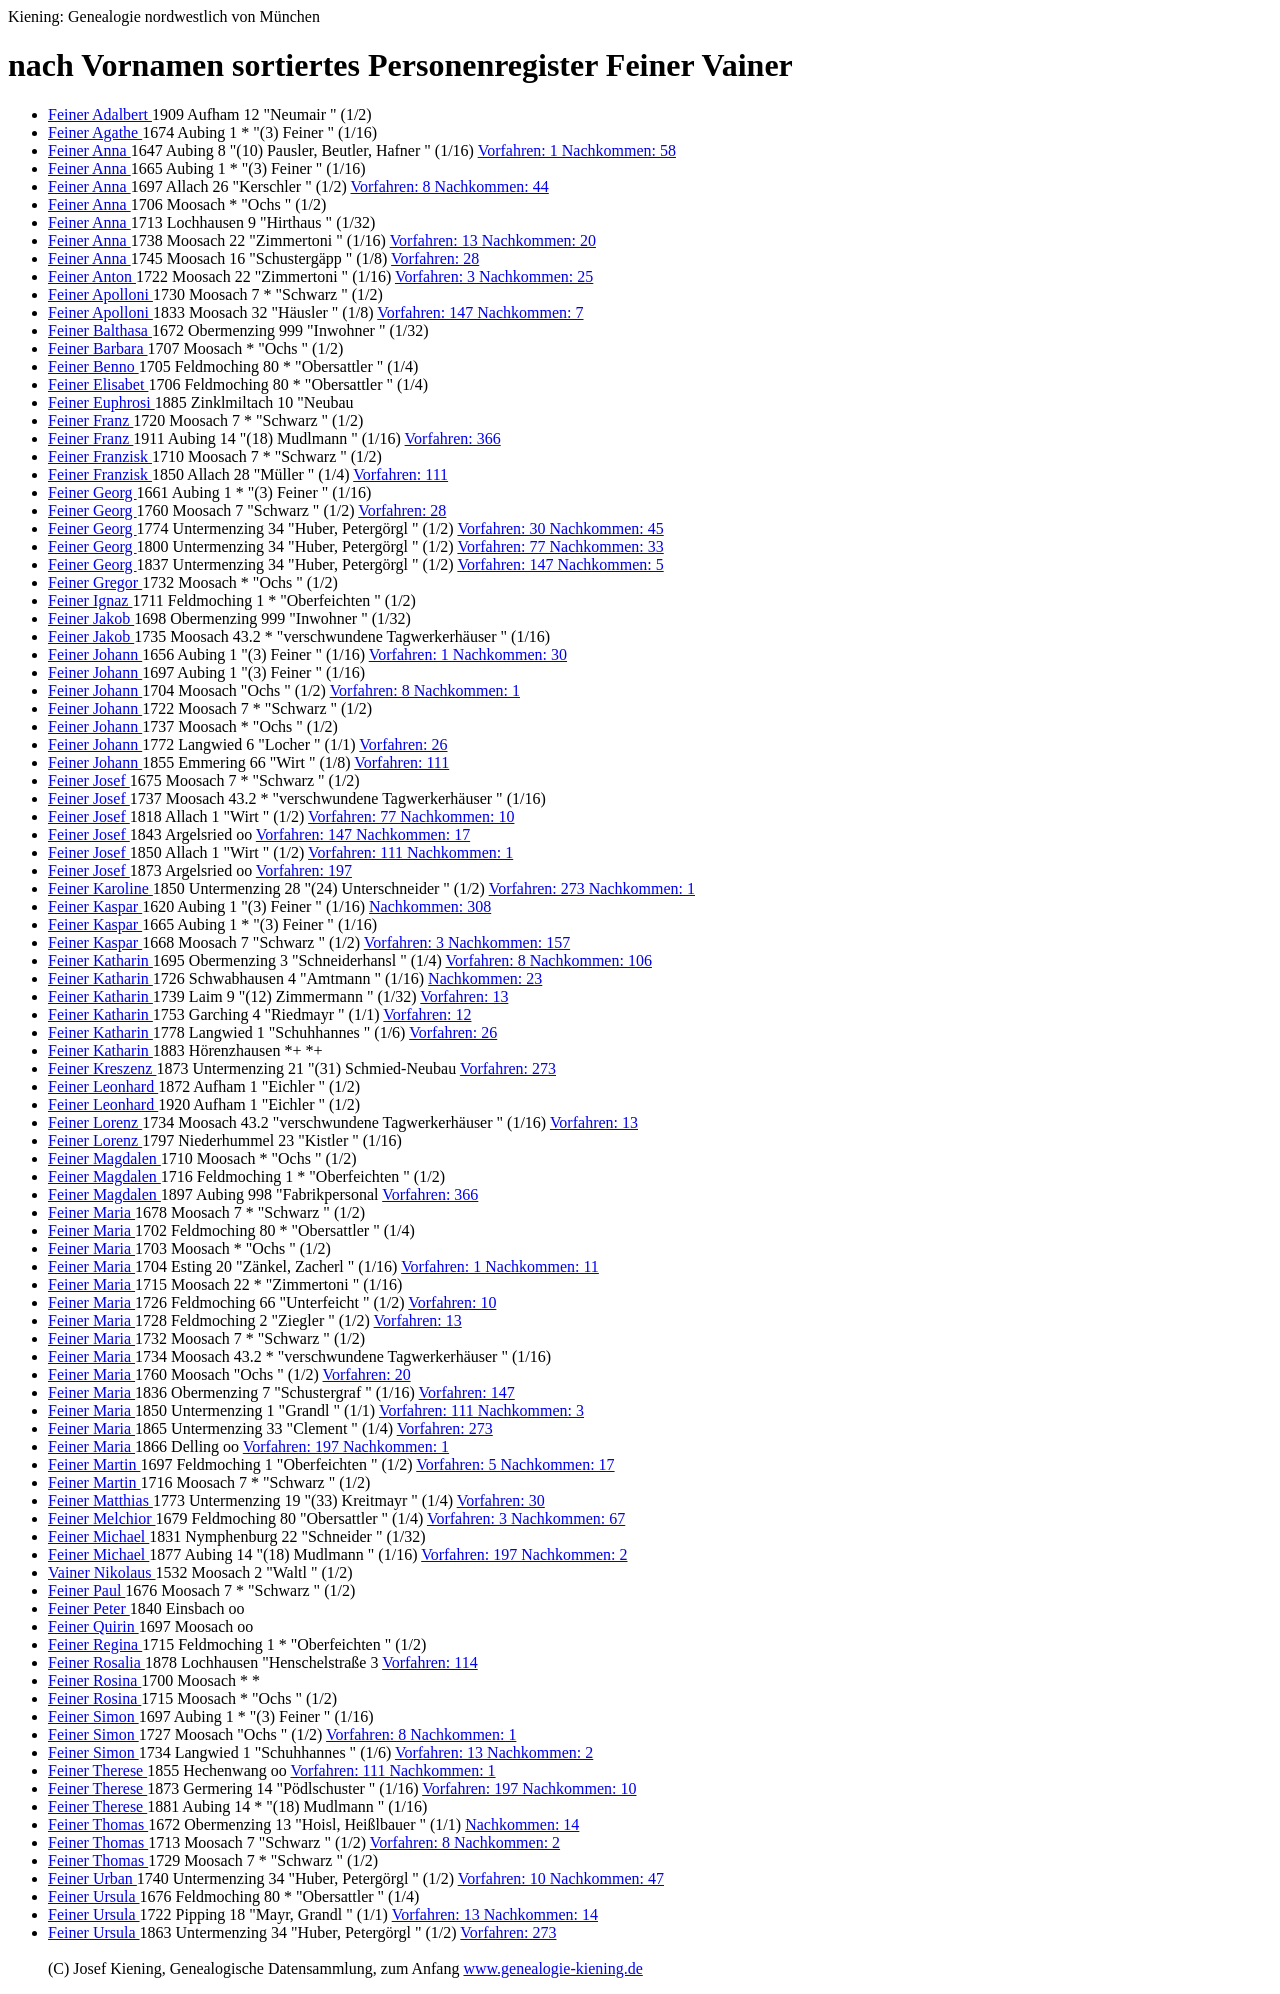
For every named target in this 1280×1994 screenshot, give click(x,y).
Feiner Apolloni (100, 294)
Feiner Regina (95, 1644)
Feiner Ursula (94, 1896)
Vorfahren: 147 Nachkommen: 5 (560, 564)
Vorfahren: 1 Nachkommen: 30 (468, 654)
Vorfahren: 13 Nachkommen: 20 (493, 240)
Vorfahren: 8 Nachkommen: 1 (425, 690)
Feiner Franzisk (100, 456)
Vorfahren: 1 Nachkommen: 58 (577, 150)
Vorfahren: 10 (452, 1302)
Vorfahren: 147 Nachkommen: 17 (363, 834)
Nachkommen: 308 (430, 906)
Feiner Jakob (91, 618)
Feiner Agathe (95, 132)
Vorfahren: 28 (435, 258)
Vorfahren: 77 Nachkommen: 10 (411, 816)
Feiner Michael (98, 1536)
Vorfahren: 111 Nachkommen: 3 (481, 1410)
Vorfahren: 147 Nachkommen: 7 (480, 312)
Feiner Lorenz (95, 1122)
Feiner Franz (90, 420)
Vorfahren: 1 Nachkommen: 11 (500, 1266)
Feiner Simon (93, 1716)
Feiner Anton (92, 276)
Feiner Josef (89, 780)
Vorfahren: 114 (430, 1662)
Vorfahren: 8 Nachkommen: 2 (465, 1842)
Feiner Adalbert (100, 114)
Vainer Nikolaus (102, 1572)
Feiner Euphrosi (101, 402)
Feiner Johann (95, 654)
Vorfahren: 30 (501, 1500)
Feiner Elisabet (98, 384)
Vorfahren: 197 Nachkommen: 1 (346, 1446)
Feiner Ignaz (90, 600)
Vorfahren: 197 (304, 870)
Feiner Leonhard (103, 1086)
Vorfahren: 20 (367, 1374)
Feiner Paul (86, 1590)
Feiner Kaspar (95, 906)
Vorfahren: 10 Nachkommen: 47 (561, 1878)
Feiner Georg (92, 492)
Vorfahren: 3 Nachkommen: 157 (467, 942)
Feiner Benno (93, 366)
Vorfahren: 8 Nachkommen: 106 (549, 960)
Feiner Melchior (102, 1518)
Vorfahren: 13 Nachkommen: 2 (494, 1752)
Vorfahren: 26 (403, 744)
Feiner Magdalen (104, 1158)
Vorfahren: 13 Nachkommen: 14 (495, 1914)
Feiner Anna (89, 150)
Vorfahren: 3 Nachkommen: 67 (526, 1518)
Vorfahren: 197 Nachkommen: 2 (524, 1554)
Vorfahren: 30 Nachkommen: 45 (560, 528)
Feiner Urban (92, 1878)
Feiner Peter (89, 1608)
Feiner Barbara (98, 348)
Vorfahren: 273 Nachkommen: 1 (592, 888)
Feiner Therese (97, 1770)
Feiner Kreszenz (102, 1068)
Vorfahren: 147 (467, 1392)
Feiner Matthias (100, 1500)
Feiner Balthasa (100, 330)
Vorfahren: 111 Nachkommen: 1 (410, 852)
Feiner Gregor (95, 582)
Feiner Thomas (98, 1824)
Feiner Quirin (93, 1626)
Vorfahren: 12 (427, 1014)
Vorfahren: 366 (453, 438)
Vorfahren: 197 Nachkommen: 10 (529, 1788)
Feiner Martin (94, 1464)
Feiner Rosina (94, 1680)
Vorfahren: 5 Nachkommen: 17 (515, 1464)
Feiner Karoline (100, 888)
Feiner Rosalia (96, 1662)
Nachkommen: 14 (522, 1824)
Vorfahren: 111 (400, 474)
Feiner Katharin (100, 960)
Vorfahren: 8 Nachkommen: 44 (449, 186)
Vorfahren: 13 (464, 996)
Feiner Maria (91, 1212)
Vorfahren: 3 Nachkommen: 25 (494, 276)
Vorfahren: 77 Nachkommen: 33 (560, 546)
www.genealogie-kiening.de (552, 1968)
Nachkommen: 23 (485, 978)
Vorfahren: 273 (508, 1068)
